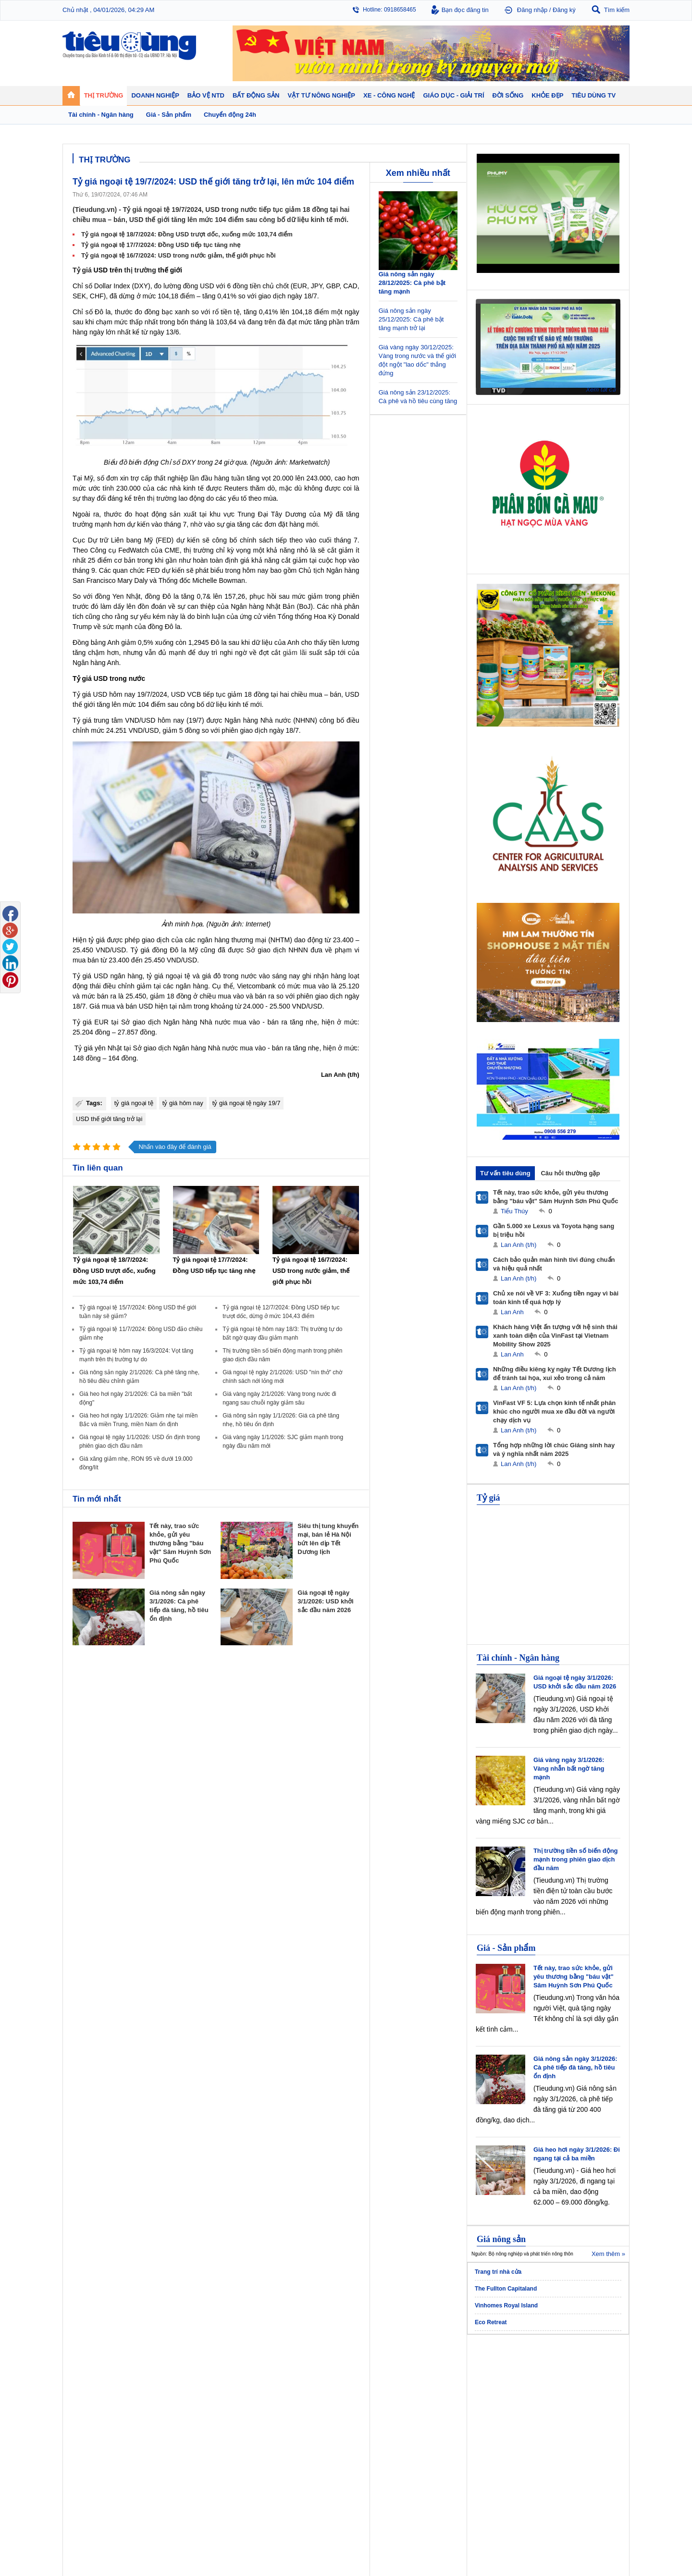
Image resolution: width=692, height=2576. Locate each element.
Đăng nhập (532, 9)
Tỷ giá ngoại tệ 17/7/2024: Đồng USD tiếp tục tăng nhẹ (160, 244)
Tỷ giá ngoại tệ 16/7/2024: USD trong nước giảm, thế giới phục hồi (178, 255)
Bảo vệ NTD (367, 2359)
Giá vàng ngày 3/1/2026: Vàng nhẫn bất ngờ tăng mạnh (569, 1768)
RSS (623, 2545)
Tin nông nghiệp (578, 2371)
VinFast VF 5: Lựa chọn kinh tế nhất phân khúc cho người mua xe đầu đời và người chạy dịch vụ (554, 1411)
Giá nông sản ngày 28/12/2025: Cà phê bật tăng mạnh (412, 283)
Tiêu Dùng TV (161, 2359)
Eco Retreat (491, 2322)
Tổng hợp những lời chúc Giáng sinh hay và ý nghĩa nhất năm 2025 (554, 1449)
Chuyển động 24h (95, 2371)
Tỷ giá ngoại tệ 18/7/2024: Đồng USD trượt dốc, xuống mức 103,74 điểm (187, 234)
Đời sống (432, 2359)
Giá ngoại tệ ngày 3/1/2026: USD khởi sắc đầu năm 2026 (325, 1601)
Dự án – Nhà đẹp (302, 2391)
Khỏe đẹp (502, 2359)
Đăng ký (564, 9)
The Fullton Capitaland (506, 2288)
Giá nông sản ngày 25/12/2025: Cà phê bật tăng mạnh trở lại (411, 319)
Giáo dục (83, 2439)
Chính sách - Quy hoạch (311, 2371)
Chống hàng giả (370, 2391)
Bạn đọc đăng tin (465, 9)
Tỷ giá (82, 270)
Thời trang (501, 2400)
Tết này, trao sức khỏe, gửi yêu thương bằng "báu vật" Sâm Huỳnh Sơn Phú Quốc (180, 1543)
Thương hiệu (227, 2391)
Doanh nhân (226, 2371)
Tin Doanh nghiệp (234, 2400)
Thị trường (87, 2359)
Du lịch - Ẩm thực (441, 2400)
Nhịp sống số (158, 2449)
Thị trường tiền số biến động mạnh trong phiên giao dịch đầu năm (575, 1859)
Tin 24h (428, 2371)
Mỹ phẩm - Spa (508, 2391)
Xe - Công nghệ (164, 2427)
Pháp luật (431, 2381)
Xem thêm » (608, 2253)
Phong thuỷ (294, 2400)
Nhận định (293, 2381)
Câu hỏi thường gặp (570, 1173)
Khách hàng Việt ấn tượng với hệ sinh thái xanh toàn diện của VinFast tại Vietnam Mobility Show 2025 (555, 1335)
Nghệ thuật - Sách (95, 2449)
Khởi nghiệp (226, 2381)
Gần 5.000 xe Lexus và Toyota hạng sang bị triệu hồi (553, 1230)
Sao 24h (83, 2458)
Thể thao (430, 2410)
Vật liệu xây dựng (302, 2410)
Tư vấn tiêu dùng (505, 1173)
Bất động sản (300, 2359)
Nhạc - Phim (88, 2468)
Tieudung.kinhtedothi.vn (493, 2525)
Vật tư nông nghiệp (586, 2359)
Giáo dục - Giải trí (98, 2427)
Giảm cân (500, 2371)
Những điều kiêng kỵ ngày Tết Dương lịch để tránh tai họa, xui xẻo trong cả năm (554, 1373)
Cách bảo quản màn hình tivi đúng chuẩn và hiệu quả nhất (554, 1264)
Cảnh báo (362, 2400)
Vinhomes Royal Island (506, 2305)
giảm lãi (295, 652)
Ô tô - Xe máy (159, 2439)
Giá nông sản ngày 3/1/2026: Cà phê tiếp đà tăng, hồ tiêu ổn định (575, 2067)
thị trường (140, 270)
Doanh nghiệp (231, 2359)
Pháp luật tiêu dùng (375, 2371)
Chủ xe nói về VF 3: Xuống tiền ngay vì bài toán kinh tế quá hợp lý (555, 1298)
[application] (548, 346)
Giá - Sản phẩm (506, 1948)
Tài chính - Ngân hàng (518, 1658)
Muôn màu (432, 2391)
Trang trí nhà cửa (498, 2271)
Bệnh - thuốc (504, 2381)
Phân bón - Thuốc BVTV (589, 2381)
